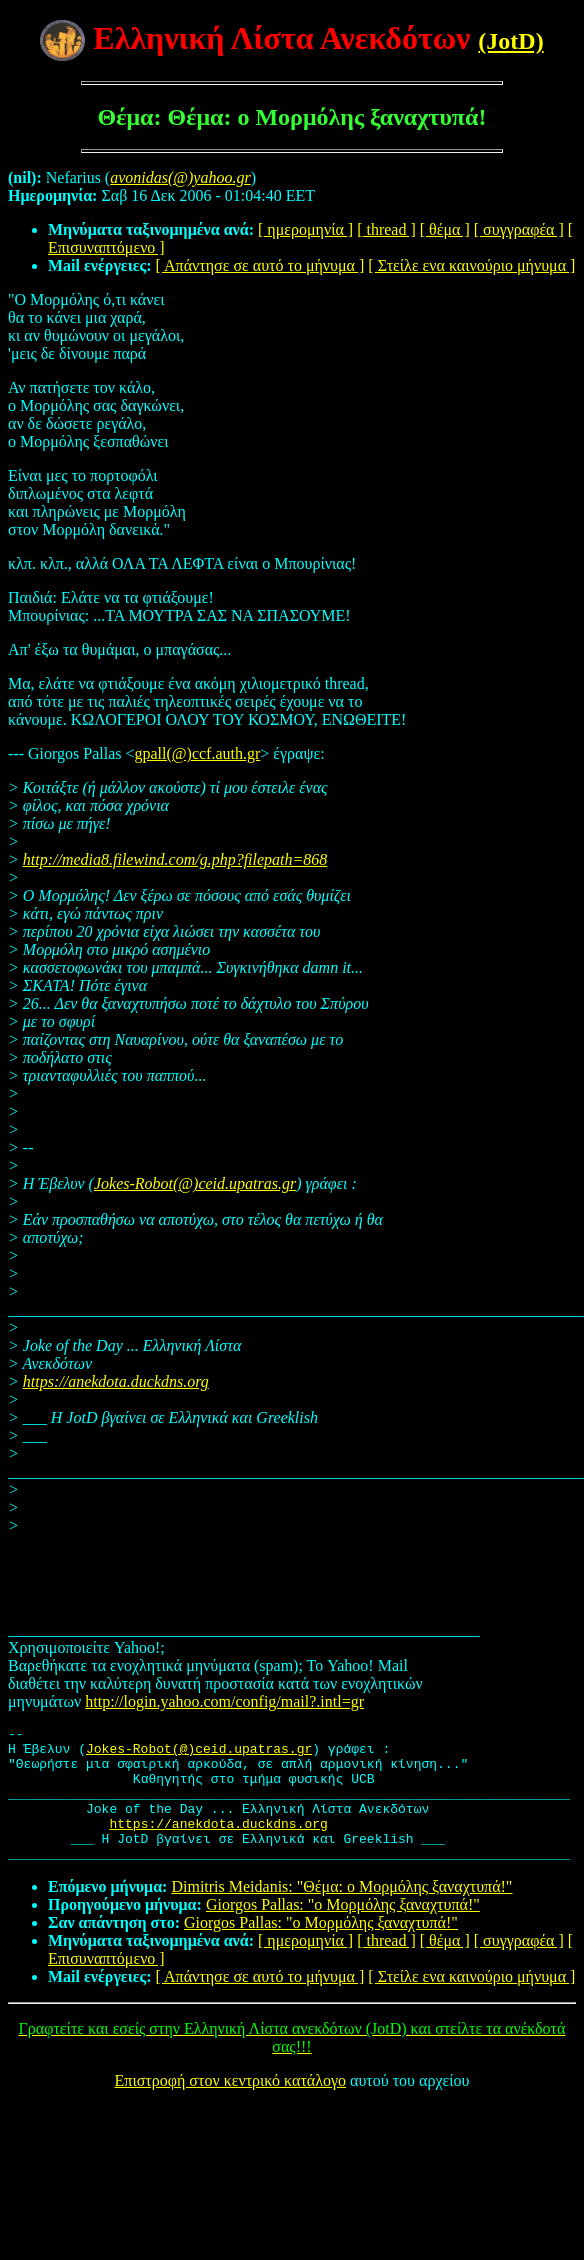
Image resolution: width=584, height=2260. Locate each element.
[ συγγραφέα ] (519, 229)
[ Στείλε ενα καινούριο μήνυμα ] (471, 265)
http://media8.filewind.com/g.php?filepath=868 (175, 859)
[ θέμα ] (445, 229)
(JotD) (510, 41)
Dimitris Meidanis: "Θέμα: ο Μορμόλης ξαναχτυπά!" (341, 1913)
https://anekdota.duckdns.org (116, 1381)
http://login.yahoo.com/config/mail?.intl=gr (224, 1701)
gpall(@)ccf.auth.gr (198, 753)
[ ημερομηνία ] (305, 229)
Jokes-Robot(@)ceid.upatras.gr (195, 1183)
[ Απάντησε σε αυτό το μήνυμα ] (260, 265)
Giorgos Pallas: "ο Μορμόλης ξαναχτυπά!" (343, 1931)
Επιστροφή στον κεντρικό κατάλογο (230, 2107)
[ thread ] (386, 229)
